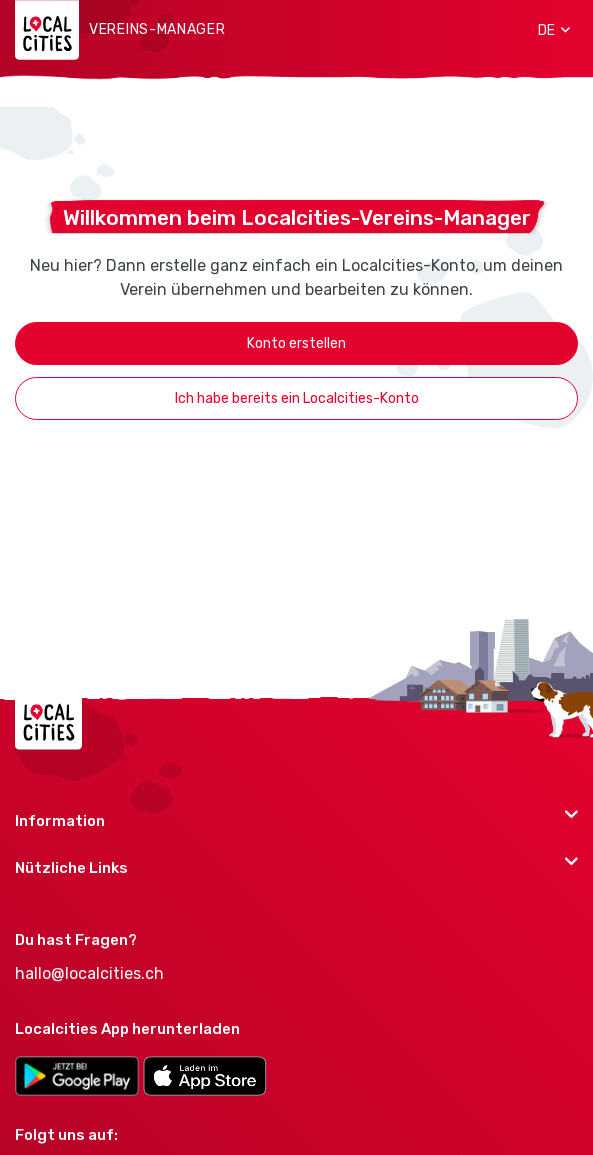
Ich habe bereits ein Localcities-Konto (297, 398)
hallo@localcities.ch (89, 973)
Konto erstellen (296, 343)
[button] (547, 30)
